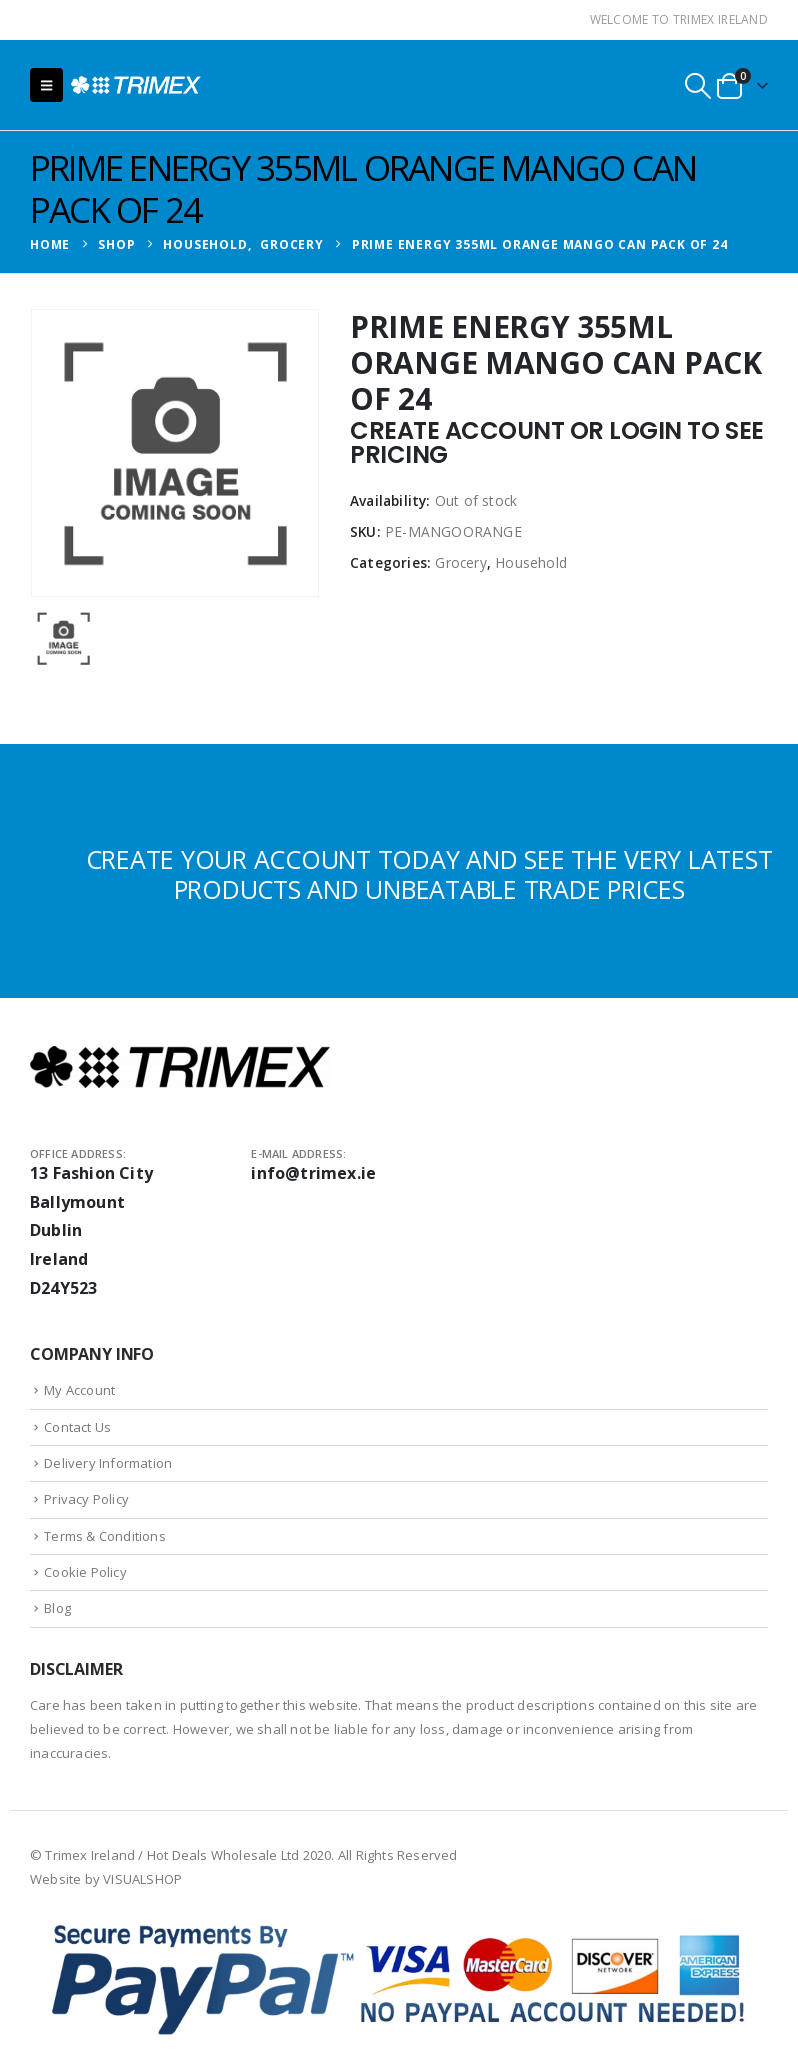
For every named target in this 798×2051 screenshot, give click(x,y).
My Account (79, 1390)
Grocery (460, 562)
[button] (46, 85)
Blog (57, 1608)
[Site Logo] (136, 85)
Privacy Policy (86, 1499)
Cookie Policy (85, 1572)
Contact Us (77, 1427)
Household (531, 562)
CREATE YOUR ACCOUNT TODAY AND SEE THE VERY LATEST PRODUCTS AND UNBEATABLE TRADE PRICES (429, 874)
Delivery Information (108, 1463)
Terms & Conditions (105, 1536)
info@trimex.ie (313, 1173)
